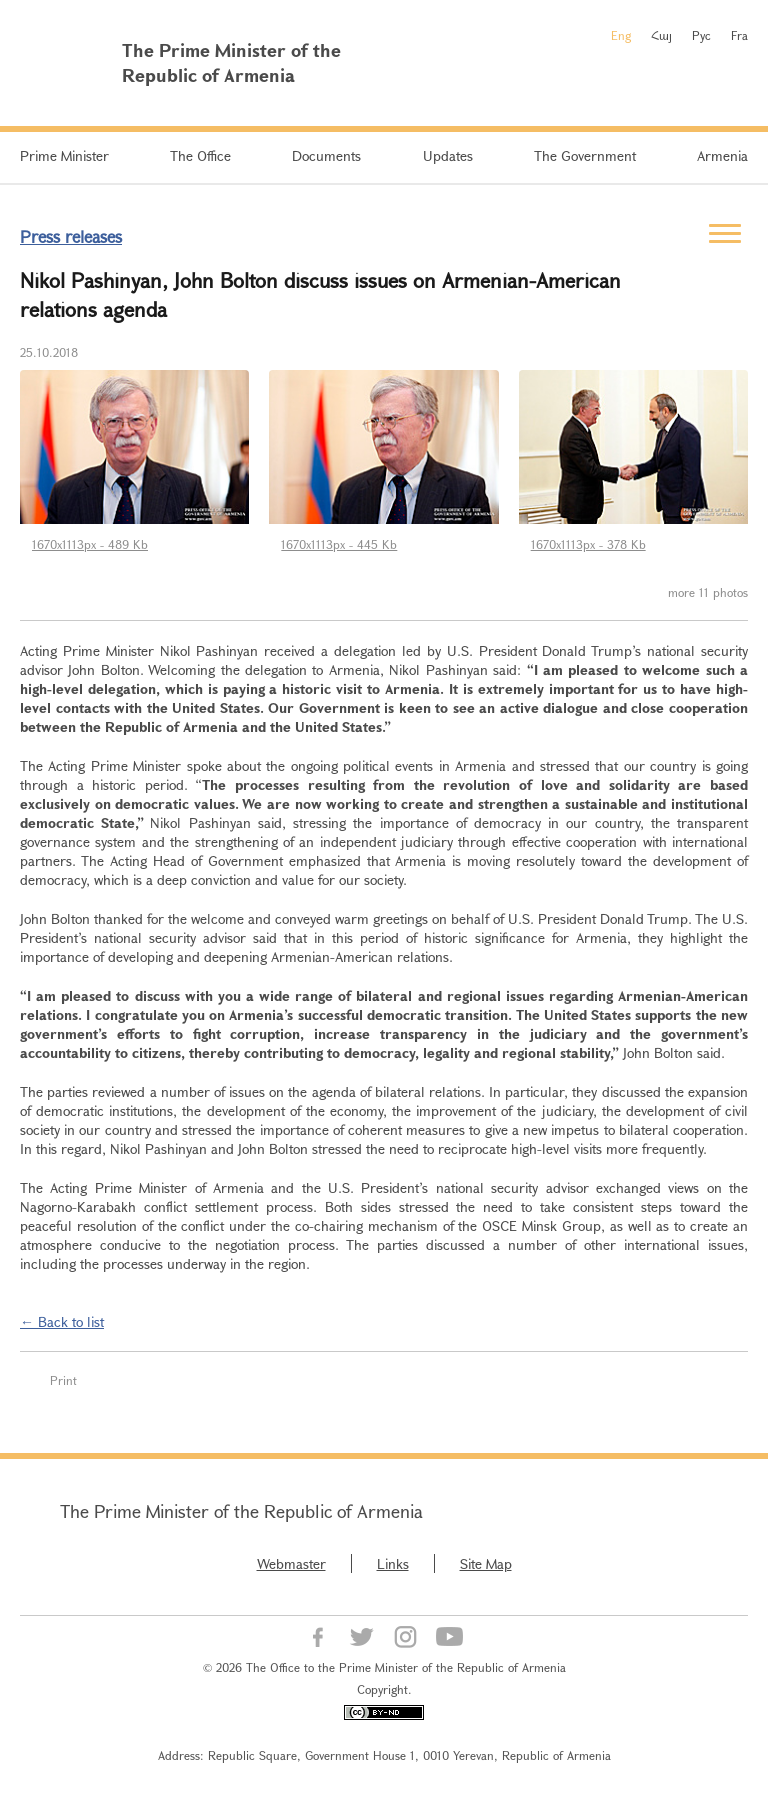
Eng (621, 35)
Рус (701, 35)
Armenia (722, 155)
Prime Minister (64, 155)
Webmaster (291, 1563)
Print (63, 1380)
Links (393, 1563)
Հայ (661, 35)
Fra (739, 35)
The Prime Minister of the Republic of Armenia (241, 1511)
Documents (326, 155)
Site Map (486, 1563)
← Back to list (62, 1321)
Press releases (71, 236)
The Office (200, 155)
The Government (585, 155)
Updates (448, 155)
